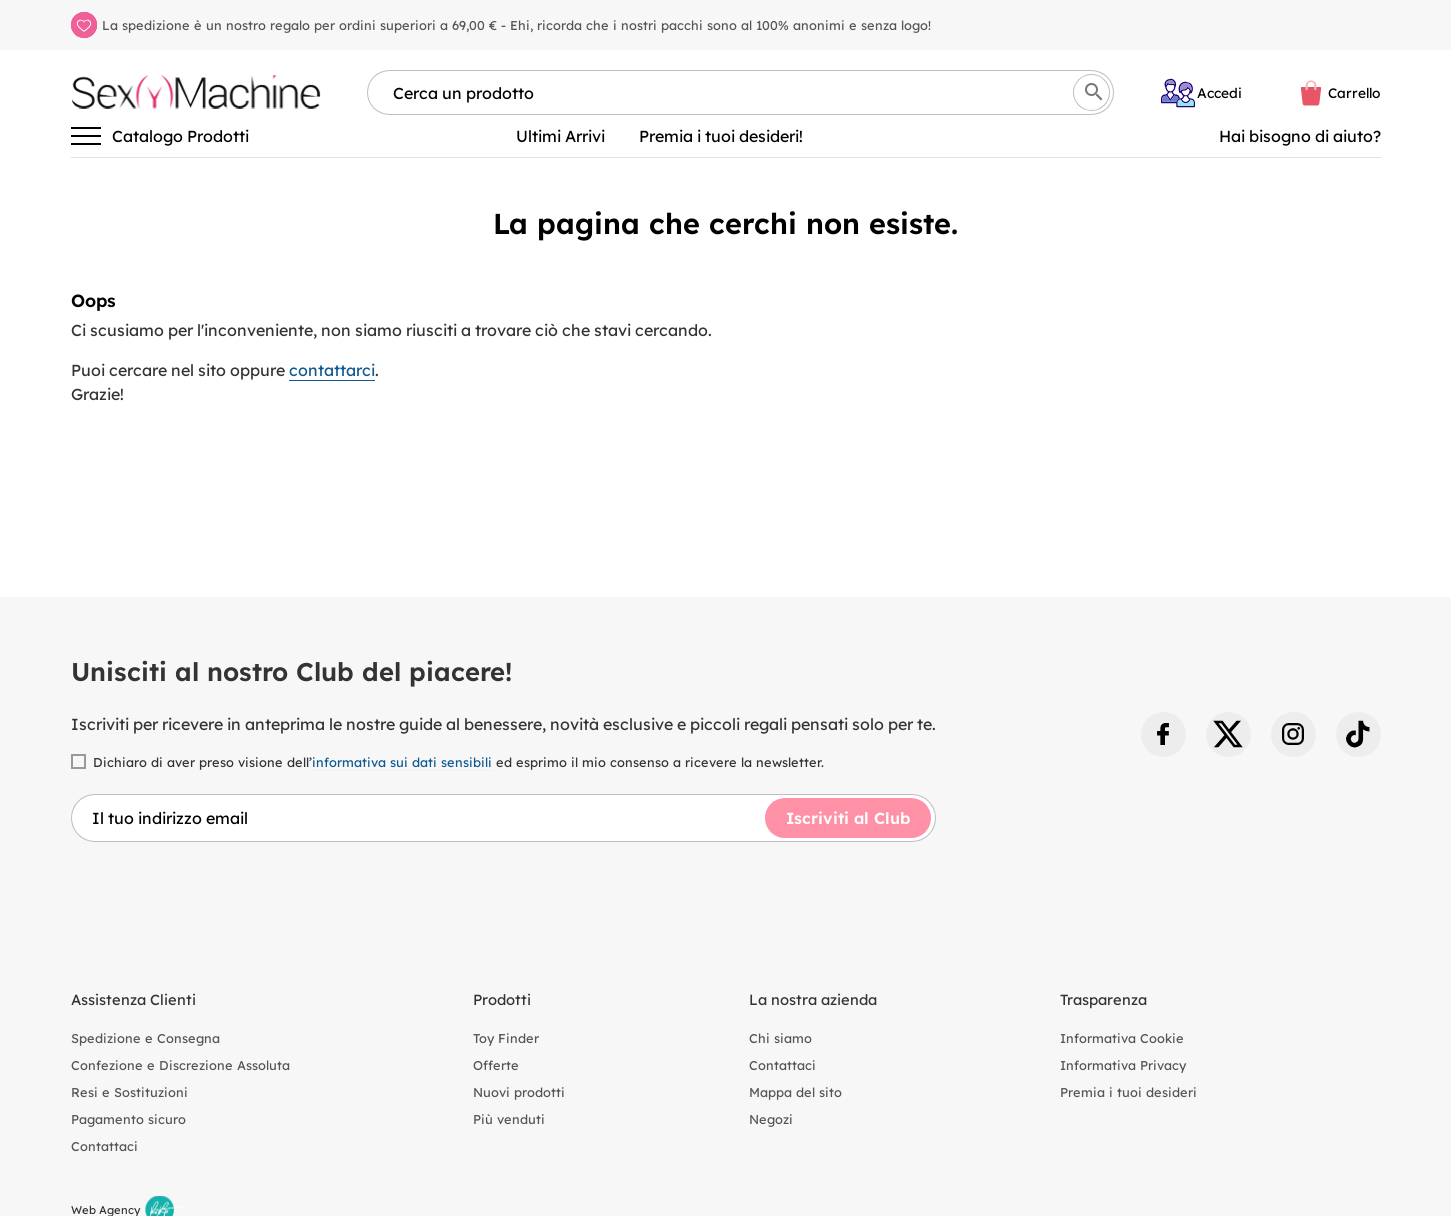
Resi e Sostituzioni (129, 1092)
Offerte (496, 1065)
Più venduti (509, 1119)
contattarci (332, 370)
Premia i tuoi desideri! (721, 136)
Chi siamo (780, 1038)
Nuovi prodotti (519, 1092)
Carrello (1354, 92)
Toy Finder (506, 1038)
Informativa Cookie (1122, 1038)
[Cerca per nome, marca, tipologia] (740, 92)
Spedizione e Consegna (145, 1038)
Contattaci (104, 1146)
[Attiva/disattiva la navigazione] (86, 136)
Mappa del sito (795, 1092)
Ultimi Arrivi (560, 136)
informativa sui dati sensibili (402, 762)
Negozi (771, 1119)
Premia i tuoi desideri (1128, 1092)
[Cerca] (1091, 92)
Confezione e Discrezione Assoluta (180, 1065)
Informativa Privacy (1123, 1065)
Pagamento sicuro (128, 1119)
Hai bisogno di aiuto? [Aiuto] (1300, 136)
